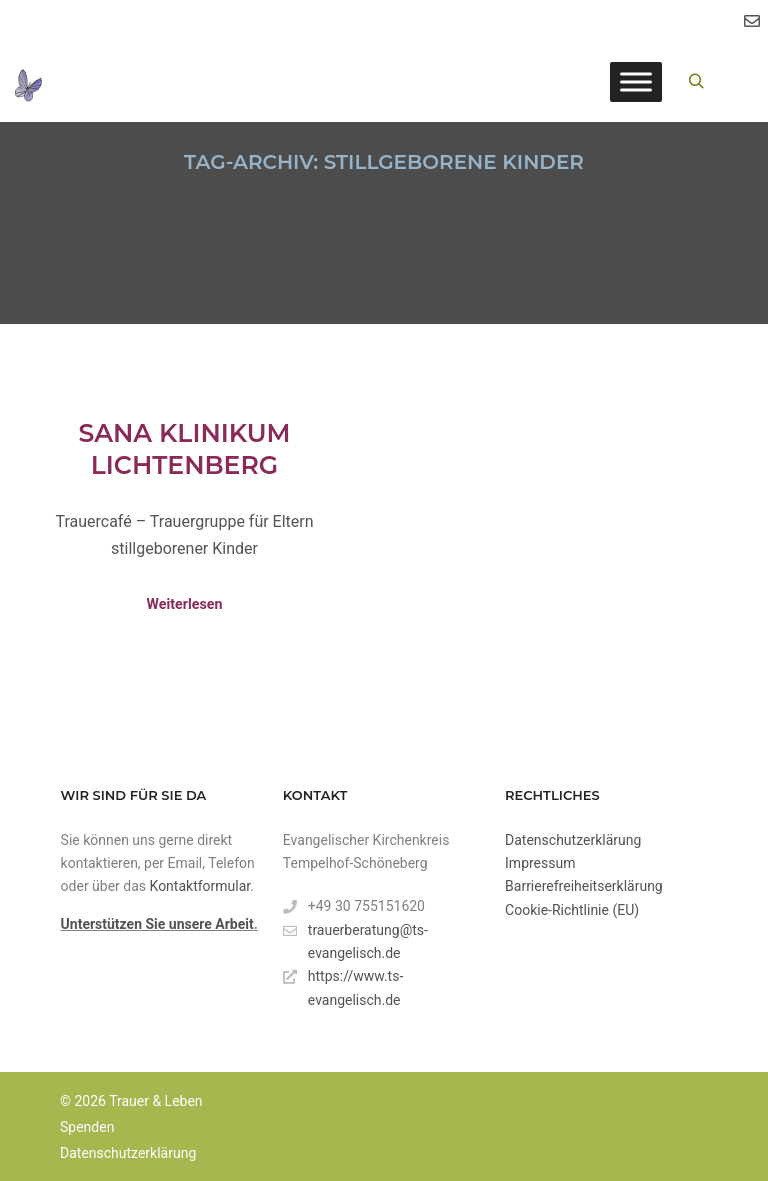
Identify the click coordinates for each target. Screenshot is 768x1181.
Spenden (87, 1127)
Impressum (540, 863)
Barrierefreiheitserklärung (584, 886)
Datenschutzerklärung (573, 840)
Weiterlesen (185, 604)
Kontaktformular (200, 886)
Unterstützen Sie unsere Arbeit (157, 924)
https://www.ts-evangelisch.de (343, 986)
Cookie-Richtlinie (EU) (572, 910)
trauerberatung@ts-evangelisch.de (355, 940)
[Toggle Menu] (636, 81)
